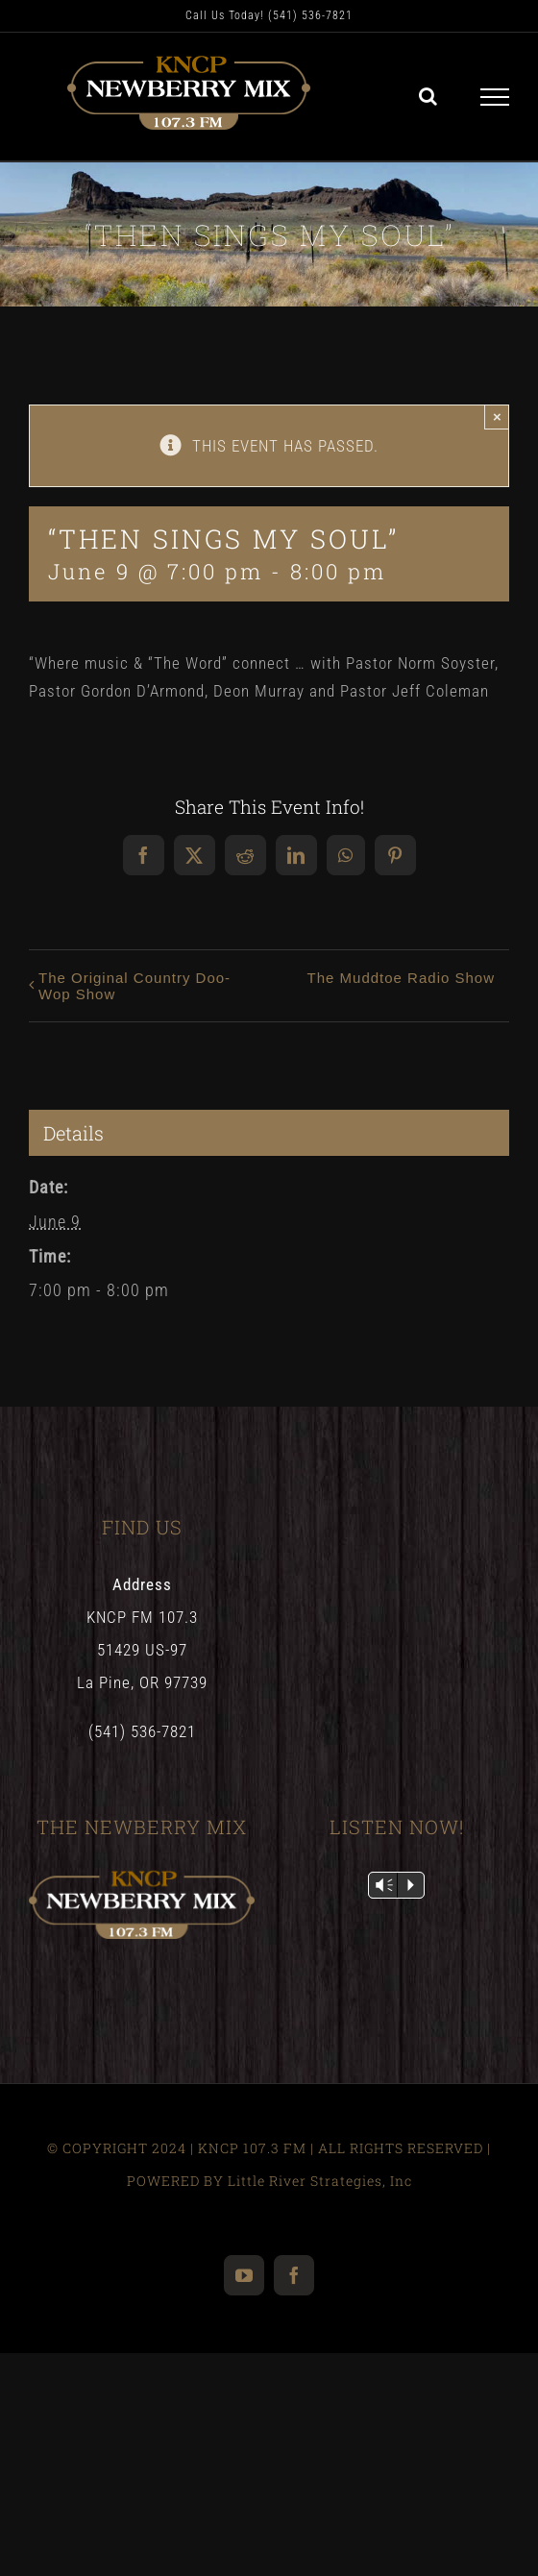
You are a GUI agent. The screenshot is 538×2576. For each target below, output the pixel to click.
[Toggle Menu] (495, 97)
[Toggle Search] (428, 96)
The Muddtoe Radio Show (401, 977)
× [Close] (497, 416)
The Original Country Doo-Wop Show (134, 985)
